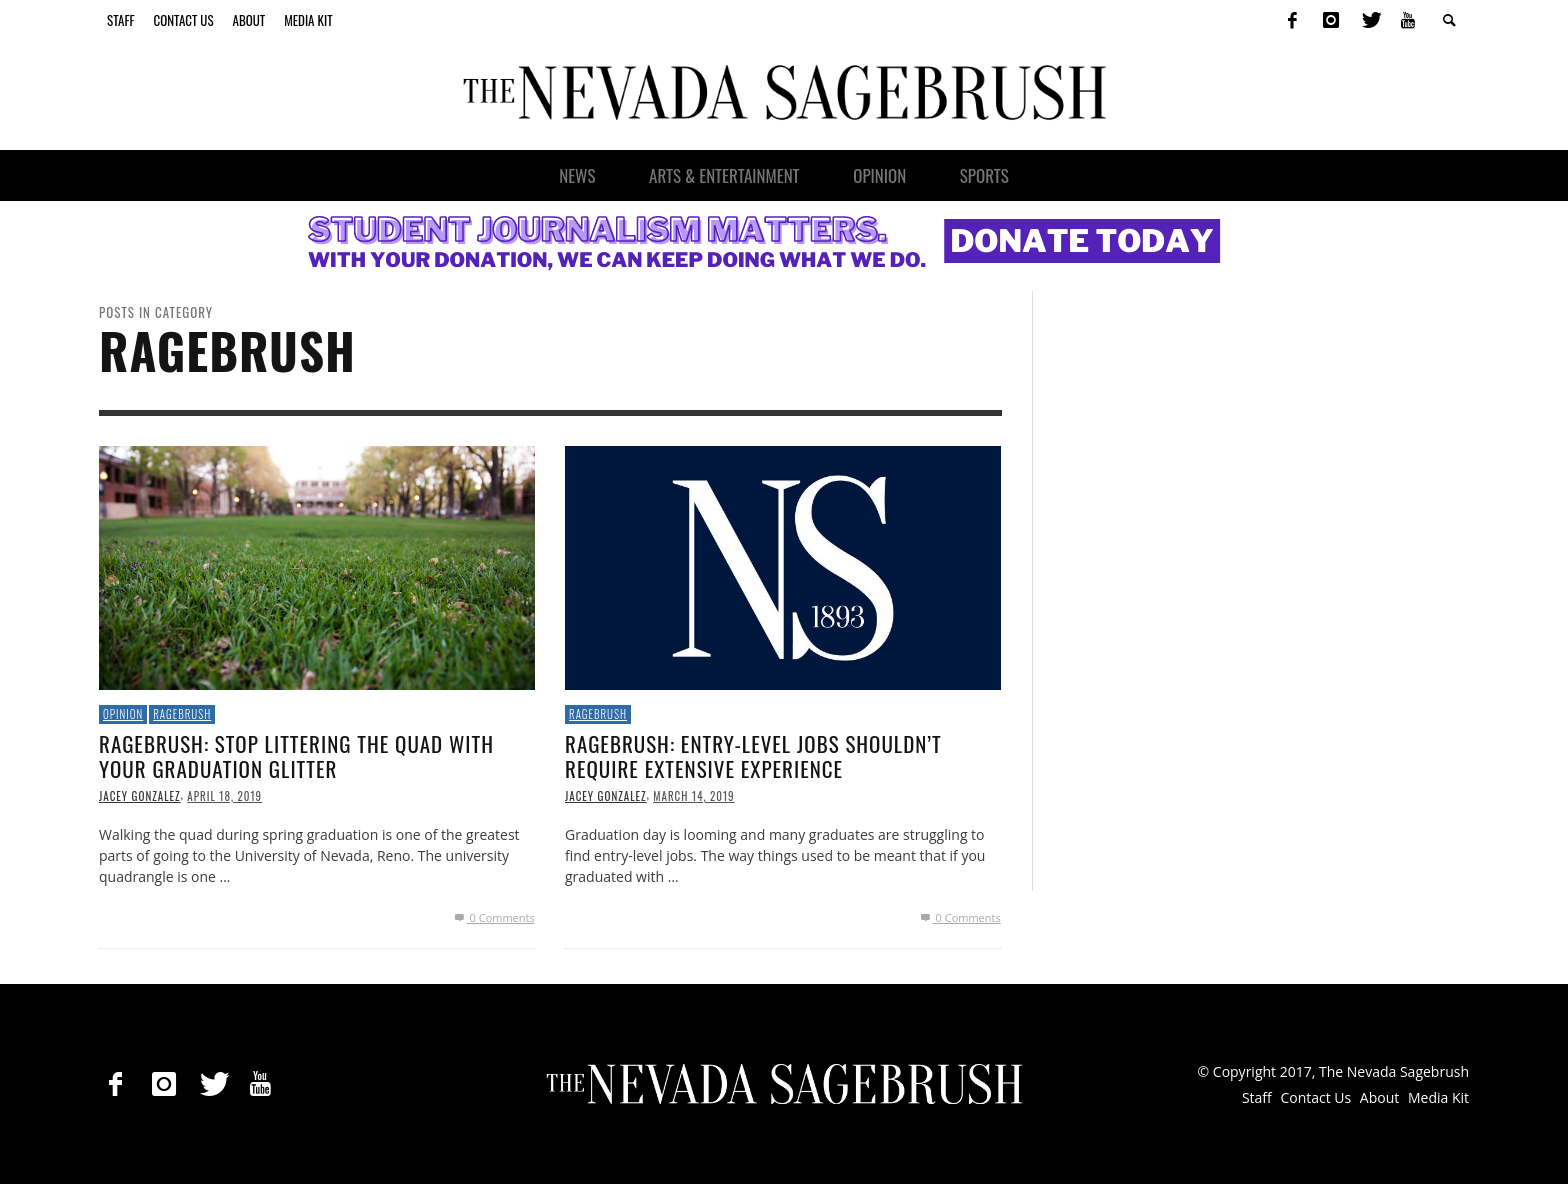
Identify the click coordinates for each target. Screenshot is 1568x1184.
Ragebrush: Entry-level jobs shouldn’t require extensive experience (753, 756)
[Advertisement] (1213, 591)
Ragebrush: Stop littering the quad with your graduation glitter (296, 756)
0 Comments (492, 917)
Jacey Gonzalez (140, 796)
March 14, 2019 (693, 796)
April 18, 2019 (224, 796)
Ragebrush (182, 714)
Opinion (123, 714)
